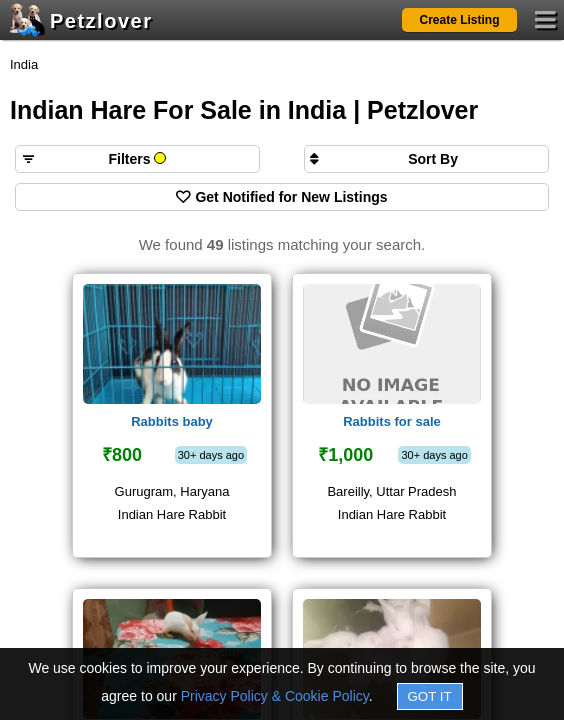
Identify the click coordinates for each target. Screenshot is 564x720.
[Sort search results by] (426, 159)
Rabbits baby (172, 421)
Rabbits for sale (392, 421)
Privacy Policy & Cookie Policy (275, 696)
